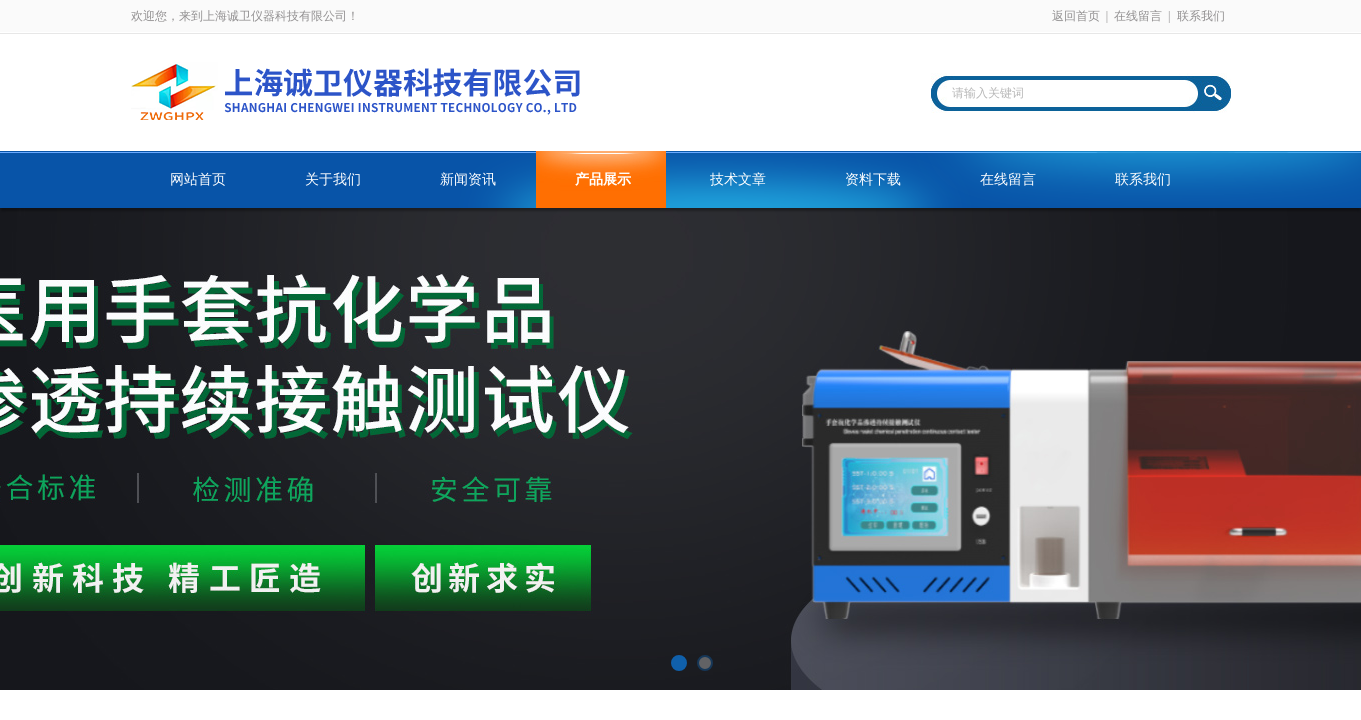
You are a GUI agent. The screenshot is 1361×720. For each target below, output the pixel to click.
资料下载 (873, 179)
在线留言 (1138, 16)
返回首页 (1076, 16)
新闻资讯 (468, 179)
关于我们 (333, 179)
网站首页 (198, 179)
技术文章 (738, 179)
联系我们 (1201, 16)
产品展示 (603, 179)
